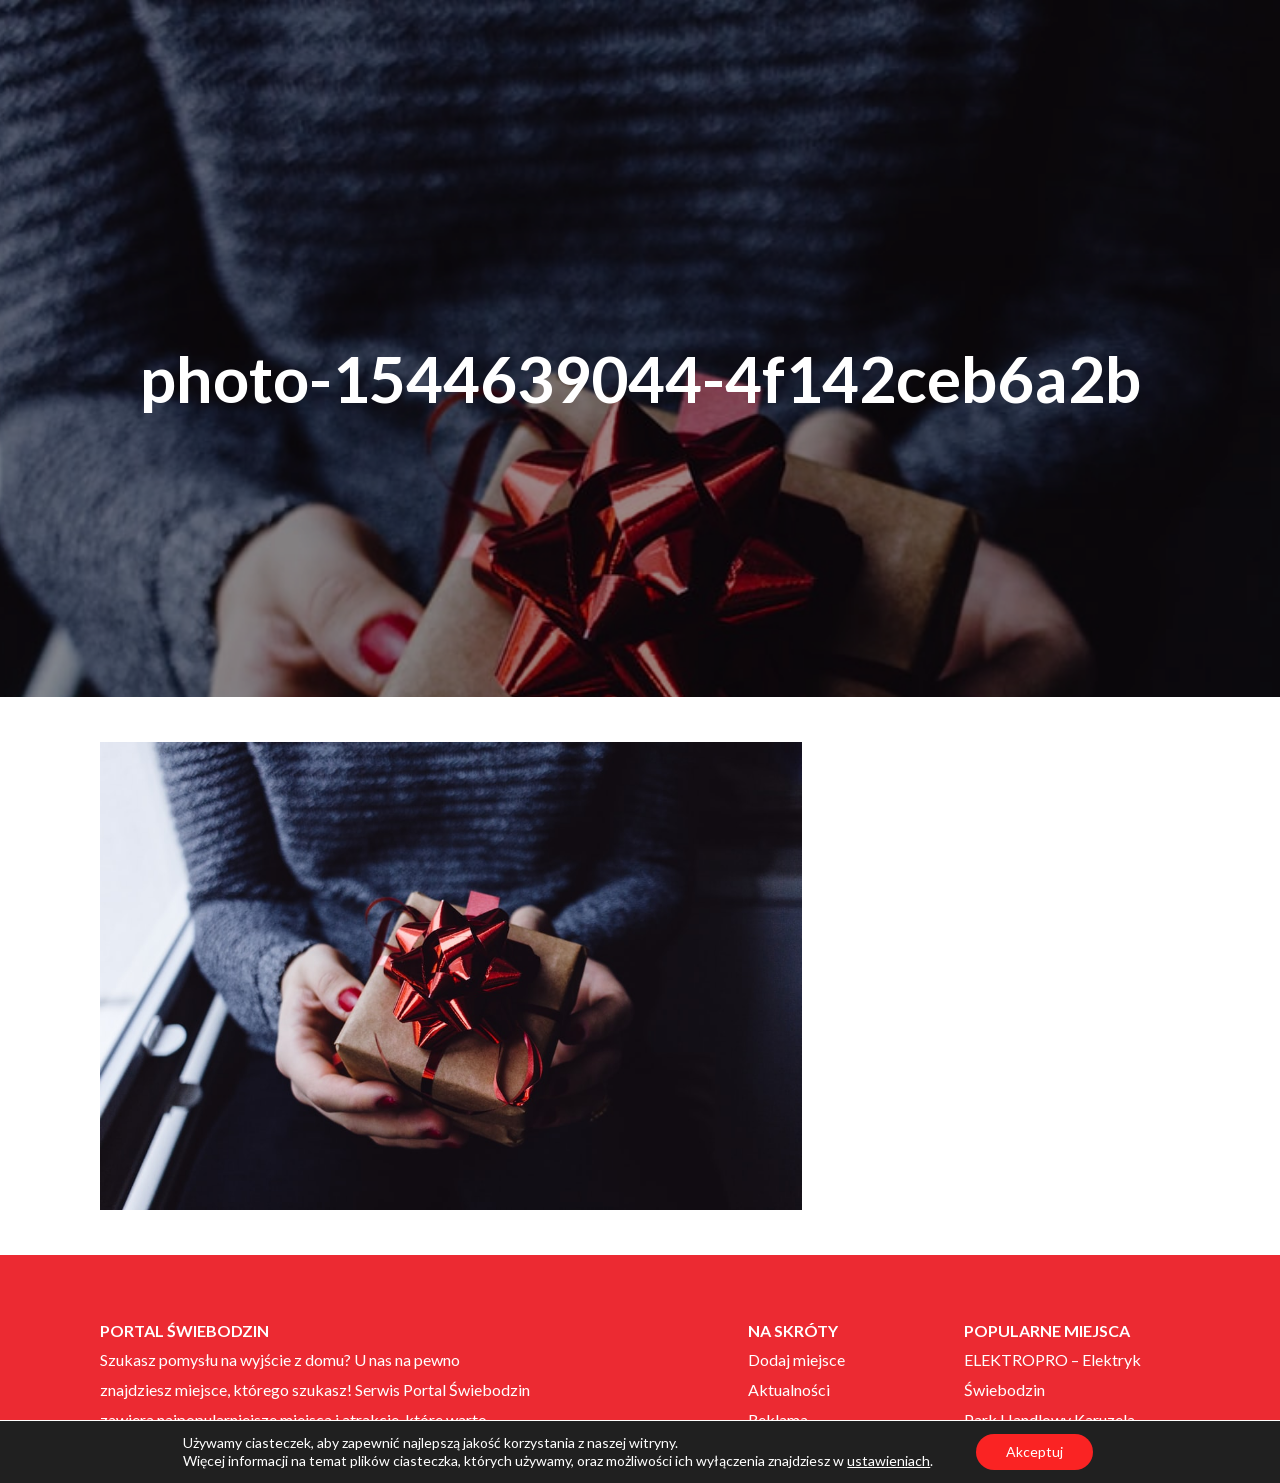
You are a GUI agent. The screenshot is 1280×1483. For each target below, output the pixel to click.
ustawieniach (888, 1460)
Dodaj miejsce (796, 1359)
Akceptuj (1034, 1451)
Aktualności (789, 1389)
